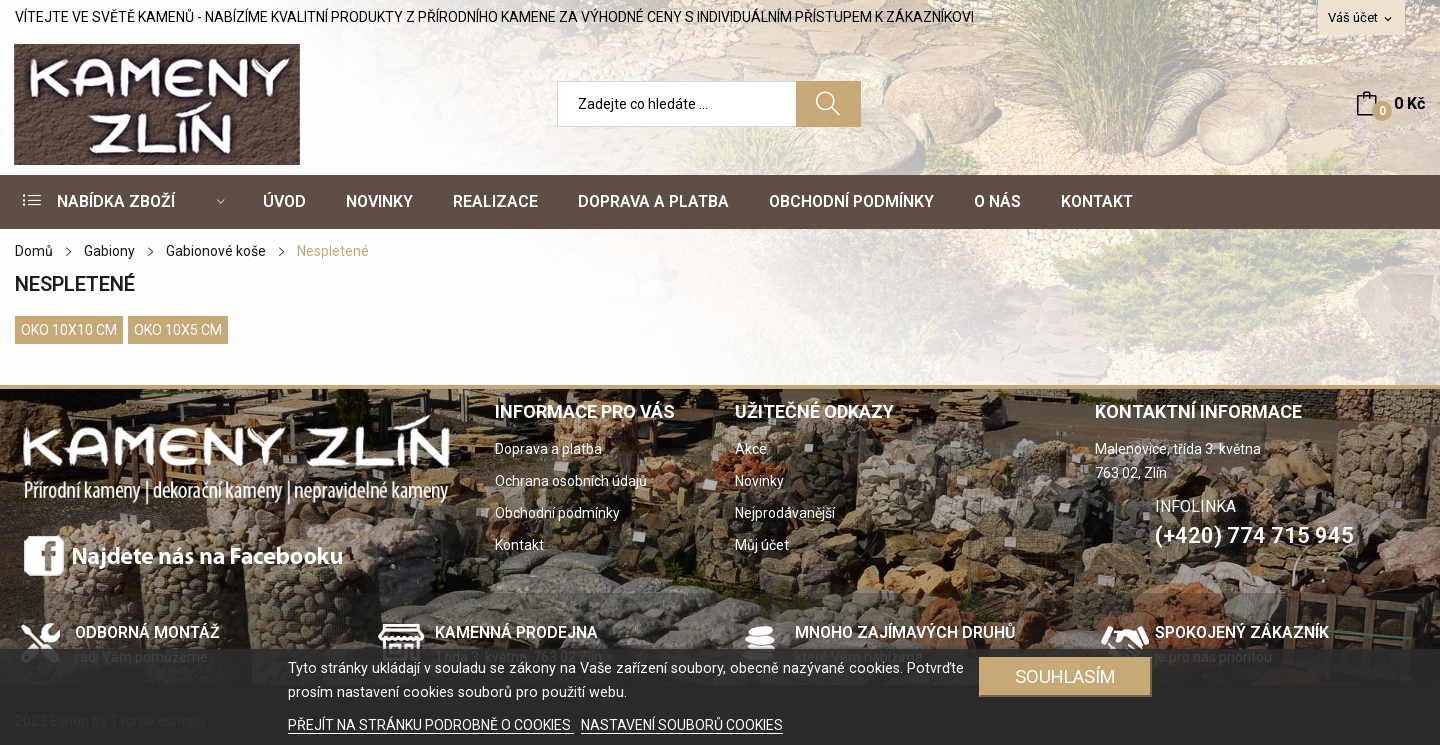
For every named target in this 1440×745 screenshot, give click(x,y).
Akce (751, 449)
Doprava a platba (548, 449)
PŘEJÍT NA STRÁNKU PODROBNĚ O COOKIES (431, 725)
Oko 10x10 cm (69, 330)
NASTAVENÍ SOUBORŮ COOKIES (682, 725)
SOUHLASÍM (1065, 676)
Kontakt (519, 545)
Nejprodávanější (785, 513)
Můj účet (762, 545)
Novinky (759, 481)
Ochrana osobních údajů (571, 481)
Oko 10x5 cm (178, 330)
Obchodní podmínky (557, 513)
